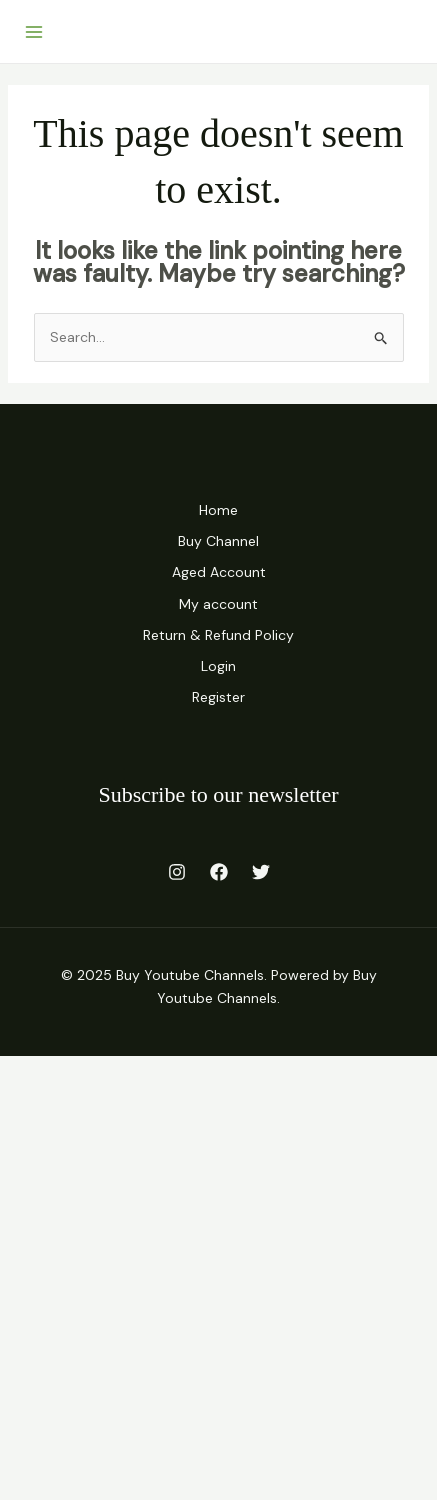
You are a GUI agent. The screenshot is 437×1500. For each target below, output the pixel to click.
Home (218, 510)
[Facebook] (219, 872)
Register (218, 697)
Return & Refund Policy (218, 635)
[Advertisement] (218, 1274)
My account (218, 604)
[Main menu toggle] (34, 32)
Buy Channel (218, 541)
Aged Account (219, 572)
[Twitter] (261, 872)
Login (218, 666)
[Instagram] (177, 872)
